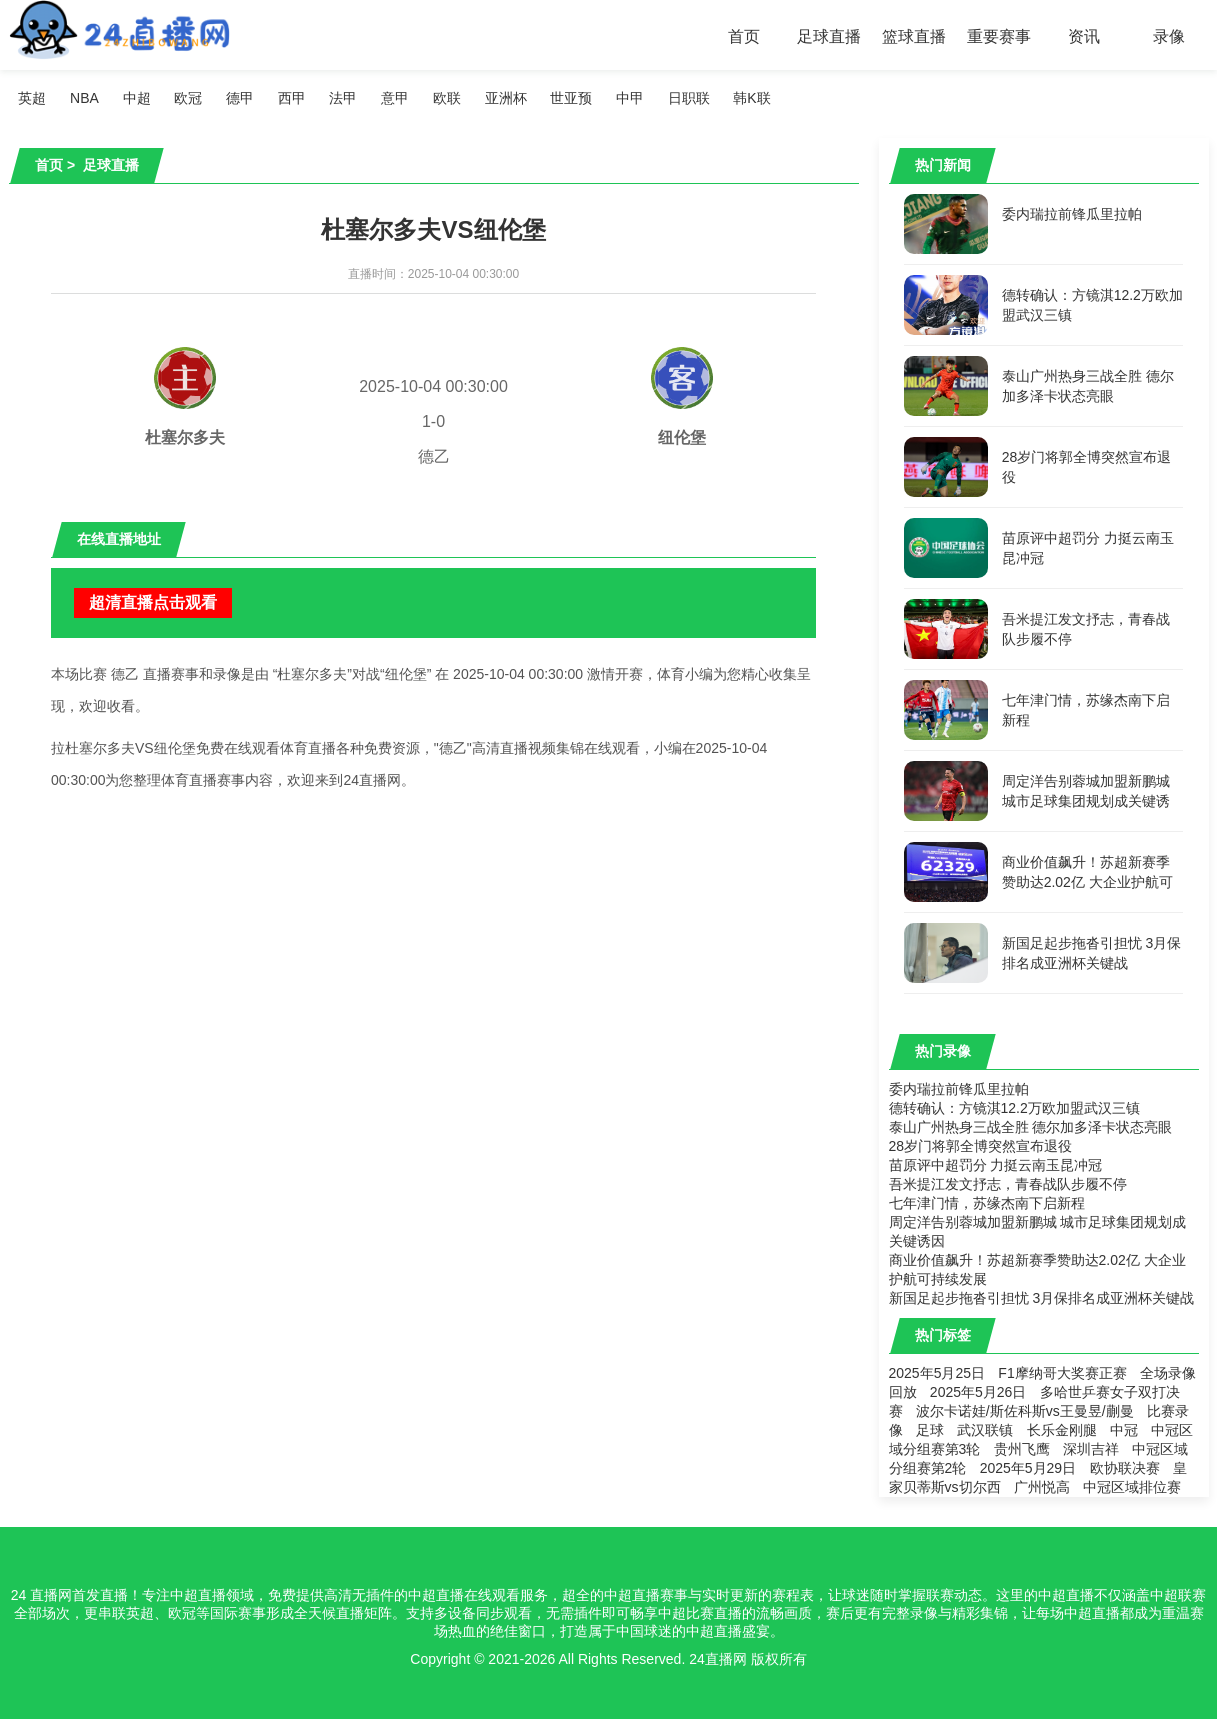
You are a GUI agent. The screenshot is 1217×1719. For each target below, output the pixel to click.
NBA (84, 98)
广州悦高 (1042, 1487)
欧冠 (189, 98)
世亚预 (573, 98)
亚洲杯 (507, 98)
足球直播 (829, 36)
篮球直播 (914, 36)
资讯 (1084, 36)
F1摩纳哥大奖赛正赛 (1062, 1373)
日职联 (691, 98)
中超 (137, 98)
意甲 (397, 98)
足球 (930, 1430)
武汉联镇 (985, 1430)
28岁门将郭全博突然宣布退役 (981, 1146)
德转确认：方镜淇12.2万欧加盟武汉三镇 (1014, 1108)
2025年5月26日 (978, 1392)
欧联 (448, 98)
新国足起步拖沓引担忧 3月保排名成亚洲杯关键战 (1042, 1298)
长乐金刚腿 (1062, 1430)
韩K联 (754, 98)
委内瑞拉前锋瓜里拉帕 (959, 1089)
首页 (744, 36)
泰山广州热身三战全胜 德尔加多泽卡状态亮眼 (1031, 1127)
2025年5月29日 (1028, 1468)
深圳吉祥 (1091, 1449)
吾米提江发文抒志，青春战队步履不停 (1008, 1184)
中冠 (1124, 1430)
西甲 (293, 98)
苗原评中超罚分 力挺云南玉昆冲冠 (996, 1165)
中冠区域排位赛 (1132, 1487)
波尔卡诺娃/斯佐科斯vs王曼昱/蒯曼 (1025, 1411)
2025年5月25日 (937, 1373)
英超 (33, 98)
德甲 (241, 98)
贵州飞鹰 (1022, 1449)
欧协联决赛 (1125, 1468)
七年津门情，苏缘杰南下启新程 (987, 1203)
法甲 (345, 98)
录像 (1169, 36)
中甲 (632, 98)
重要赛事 (999, 36)
